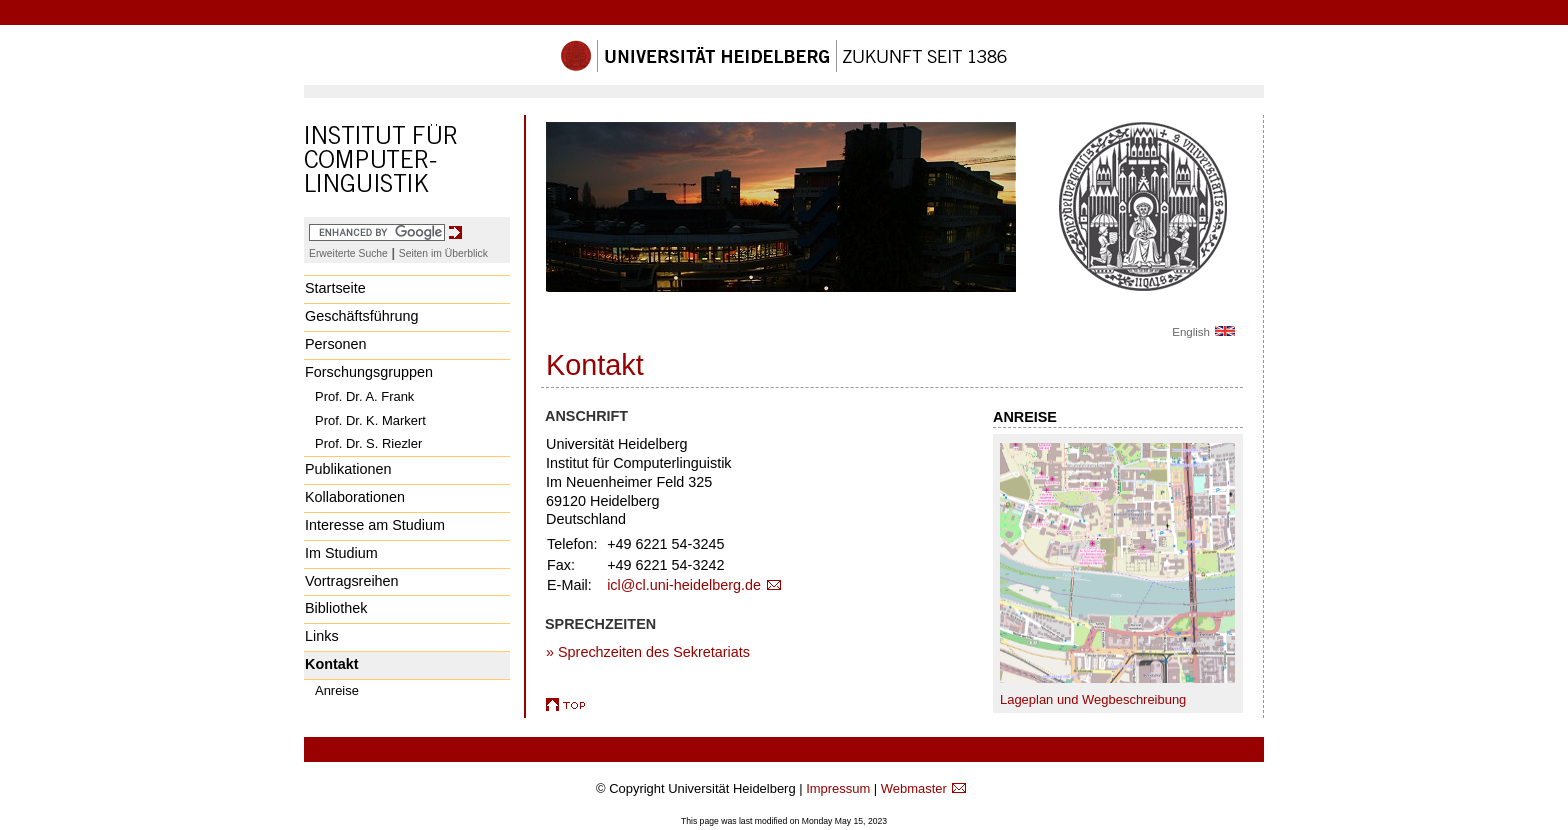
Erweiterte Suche (348, 253)
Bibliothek (336, 608)
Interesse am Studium (375, 525)
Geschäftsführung (362, 316)
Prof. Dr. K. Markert (370, 420)
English (1191, 332)
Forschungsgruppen (369, 372)
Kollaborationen (355, 497)
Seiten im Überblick (443, 253)
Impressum (838, 788)
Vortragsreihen (352, 581)
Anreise (337, 690)
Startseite (335, 288)
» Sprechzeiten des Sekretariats (648, 652)
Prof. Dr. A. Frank (364, 396)
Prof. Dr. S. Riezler (368, 443)
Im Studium (341, 553)
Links (322, 636)
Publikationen (348, 469)
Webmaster (914, 788)
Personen (336, 344)
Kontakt (332, 664)
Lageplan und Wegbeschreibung (1093, 699)
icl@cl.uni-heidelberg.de (684, 585)
